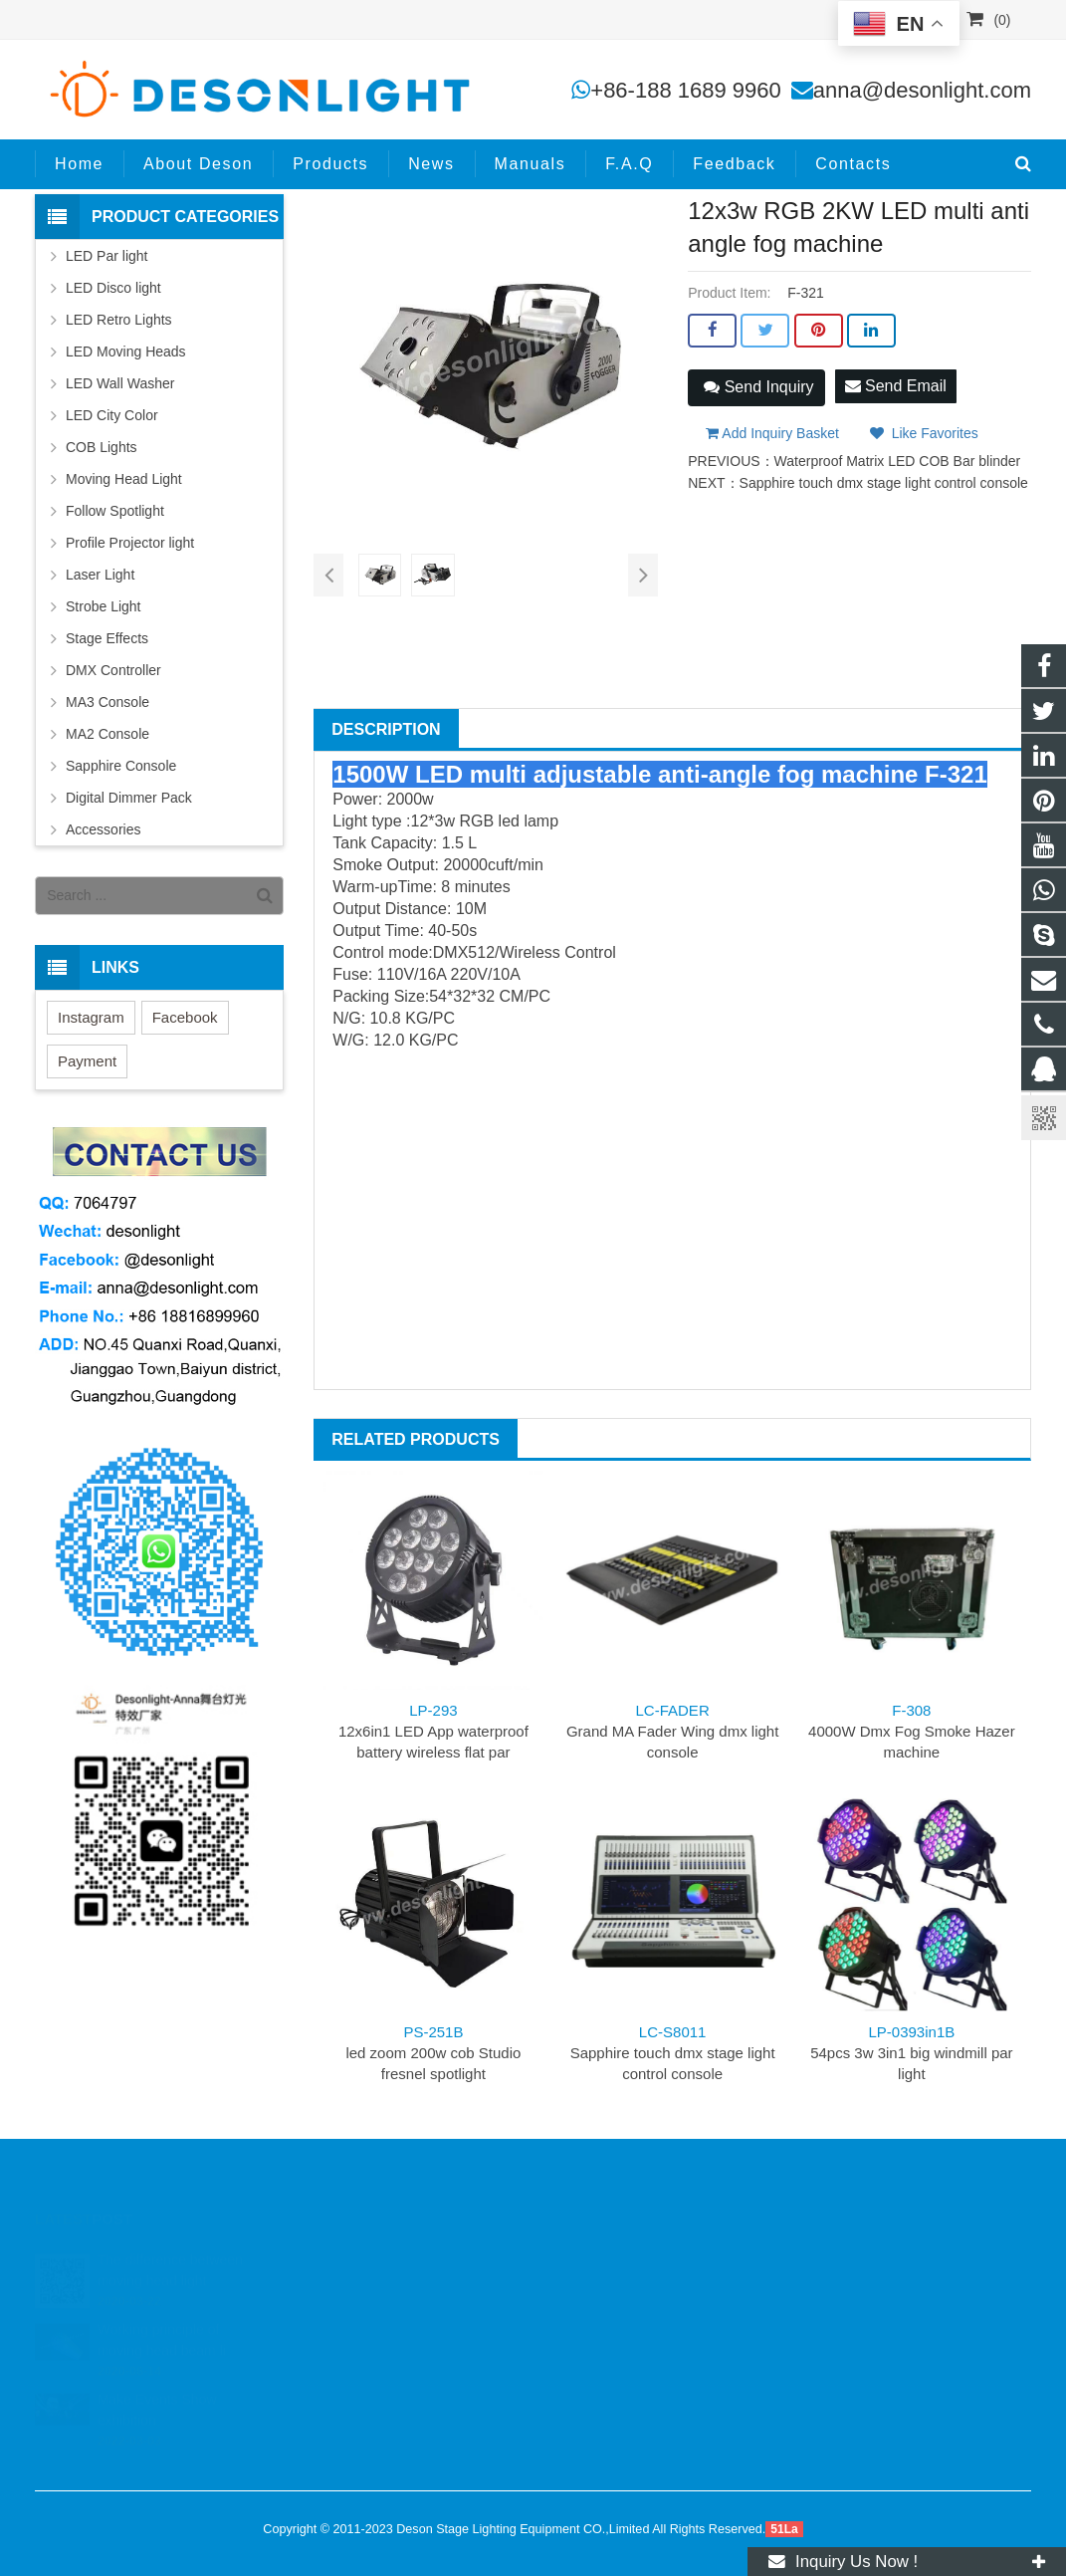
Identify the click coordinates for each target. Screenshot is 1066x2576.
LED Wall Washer (120, 383)
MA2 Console (107, 734)
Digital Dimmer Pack (129, 798)
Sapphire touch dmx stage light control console (884, 483)
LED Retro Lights (119, 320)
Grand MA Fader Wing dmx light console (672, 1731)
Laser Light (100, 575)
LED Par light (106, 256)
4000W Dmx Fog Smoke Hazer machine (911, 1731)
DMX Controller (113, 670)
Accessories (103, 829)
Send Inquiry (758, 386)
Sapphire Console (121, 766)
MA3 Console (107, 702)
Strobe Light (103, 606)
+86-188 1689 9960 (685, 90)
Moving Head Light (124, 479)
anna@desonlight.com (922, 90)
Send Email (896, 385)
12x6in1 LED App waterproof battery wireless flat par (433, 1731)
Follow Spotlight (115, 511)
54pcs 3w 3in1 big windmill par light (911, 2052)
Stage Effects (107, 638)
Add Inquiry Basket (772, 433)
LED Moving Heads (126, 351)
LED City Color (112, 415)
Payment (87, 1061)
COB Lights (101, 447)
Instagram (91, 1017)
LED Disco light (113, 288)
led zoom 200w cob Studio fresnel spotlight (433, 2052)
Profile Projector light (130, 543)
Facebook (185, 1017)
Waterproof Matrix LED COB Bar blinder (897, 461)
